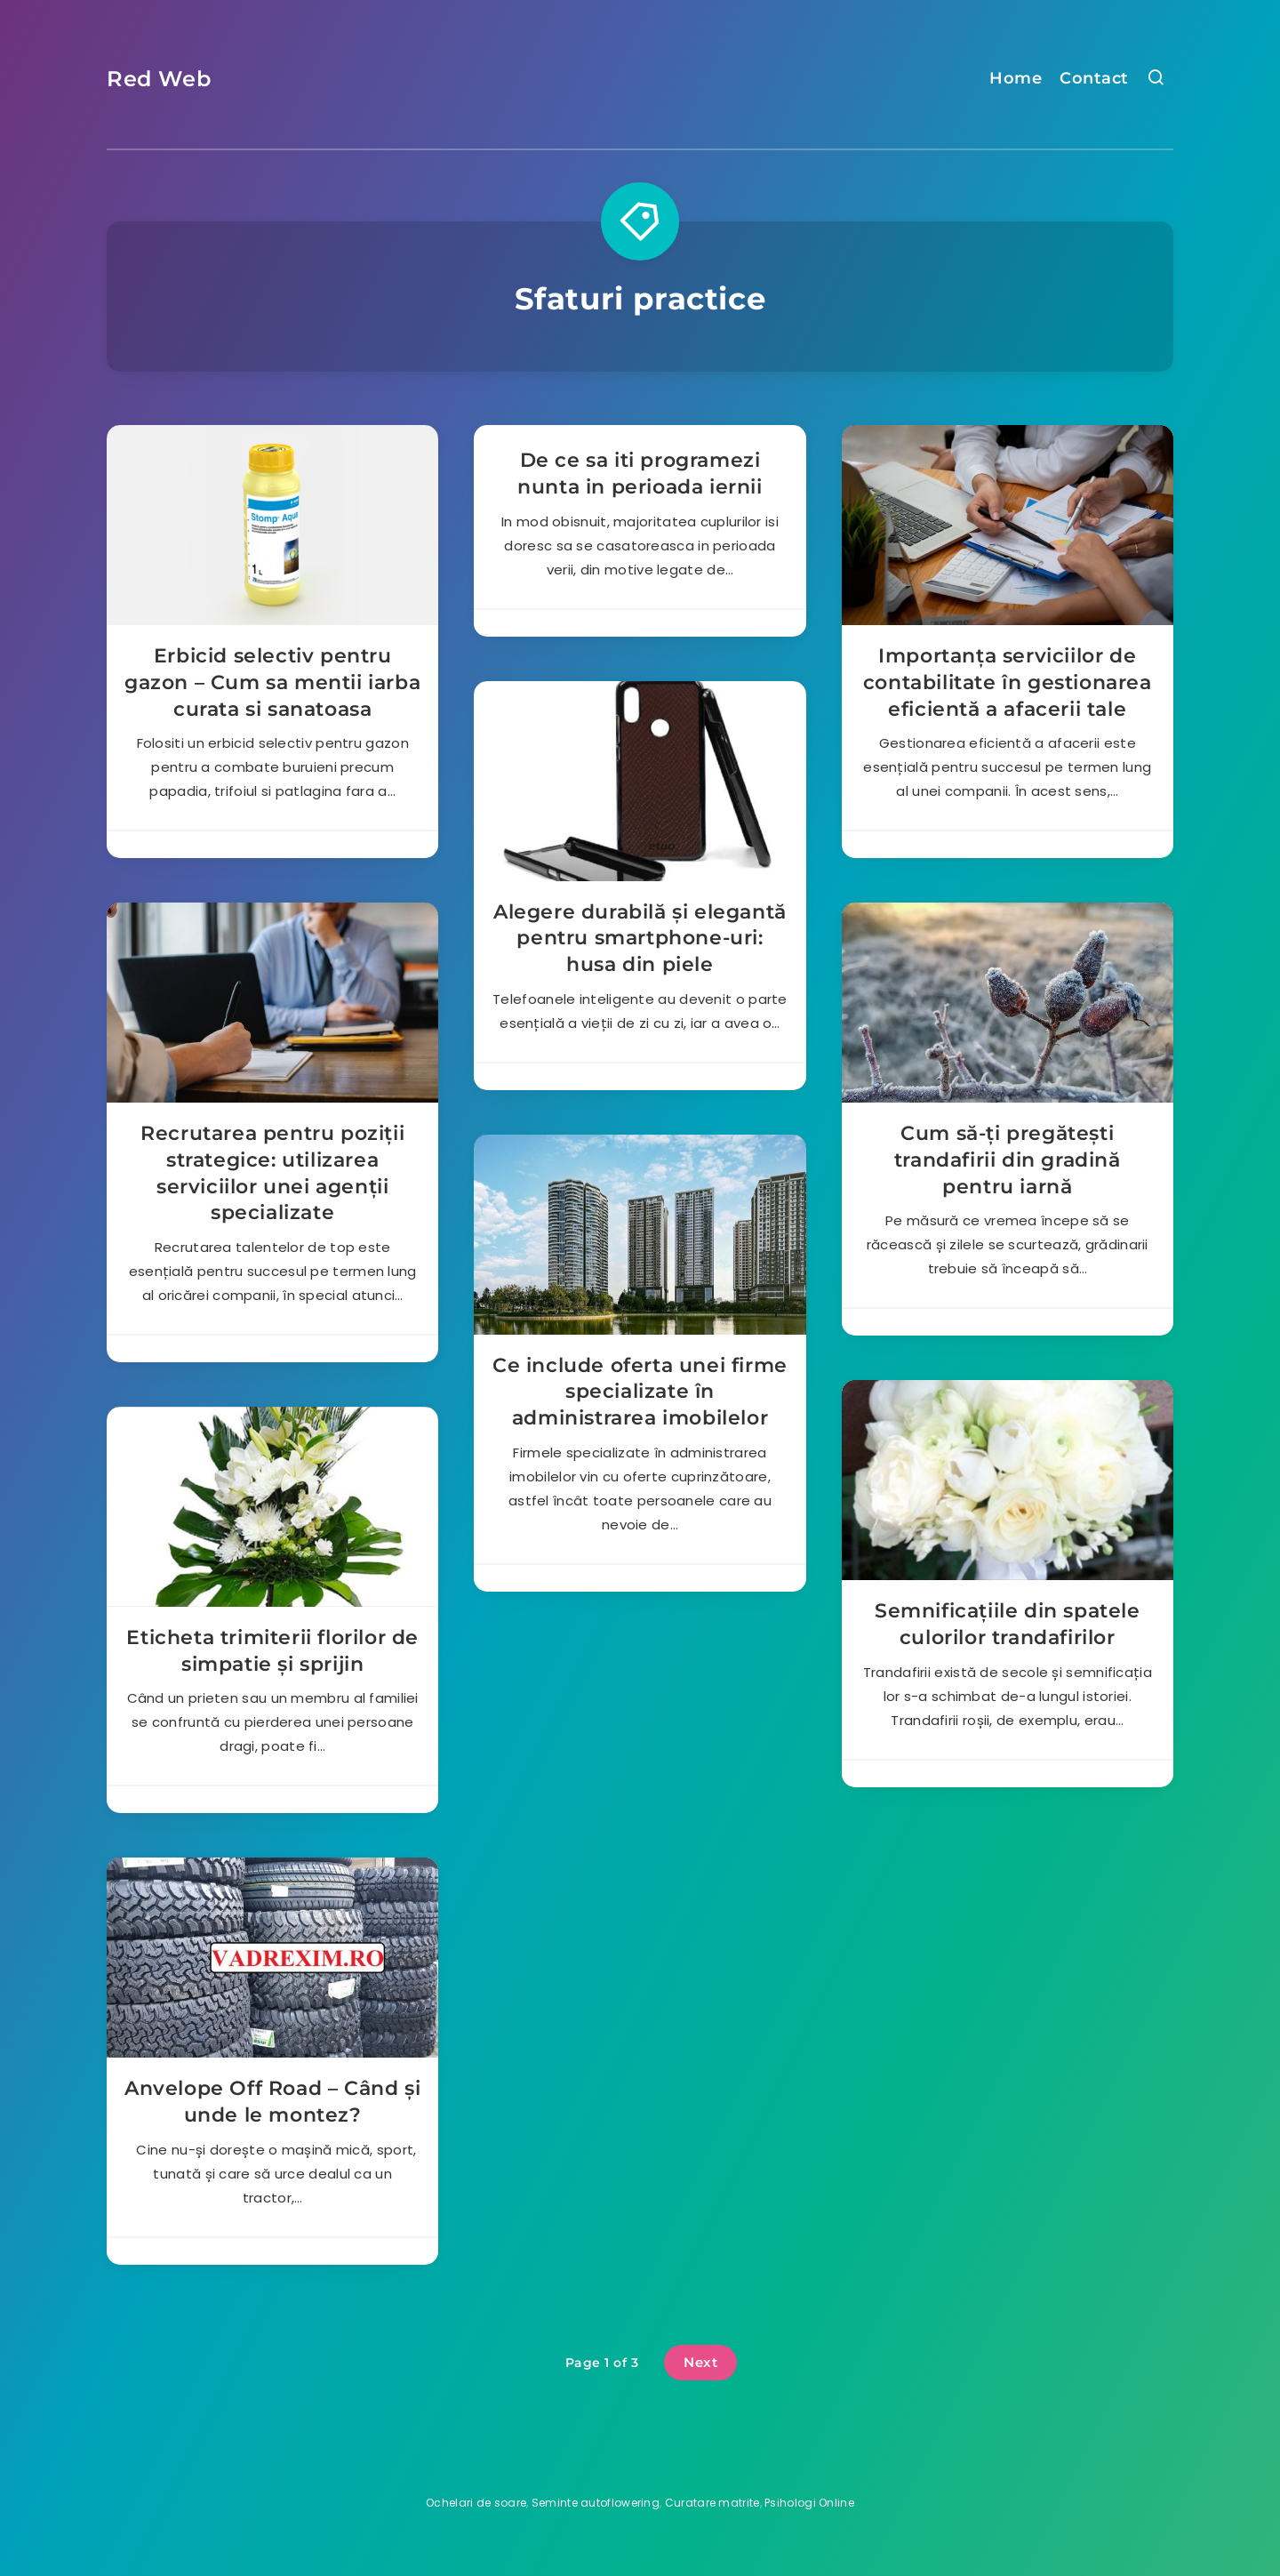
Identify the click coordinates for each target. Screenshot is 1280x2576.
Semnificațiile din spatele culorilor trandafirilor (1007, 1624)
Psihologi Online (809, 2502)
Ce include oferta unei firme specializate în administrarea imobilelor (640, 1391)
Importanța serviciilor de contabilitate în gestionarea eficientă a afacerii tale (1007, 682)
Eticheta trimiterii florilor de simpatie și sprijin (272, 1650)
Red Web (159, 79)
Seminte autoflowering (596, 2502)
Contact (1094, 78)
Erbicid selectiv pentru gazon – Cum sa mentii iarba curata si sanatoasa (272, 682)
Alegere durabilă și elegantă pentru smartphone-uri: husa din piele (640, 938)
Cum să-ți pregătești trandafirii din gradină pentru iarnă (1007, 1159)
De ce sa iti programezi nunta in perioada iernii (639, 473)
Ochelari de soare (476, 2502)
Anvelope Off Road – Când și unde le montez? (272, 2101)
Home (1015, 78)
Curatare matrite (712, 2502)
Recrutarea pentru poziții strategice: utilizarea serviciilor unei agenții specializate (272, 1172)
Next (700, 2362)
